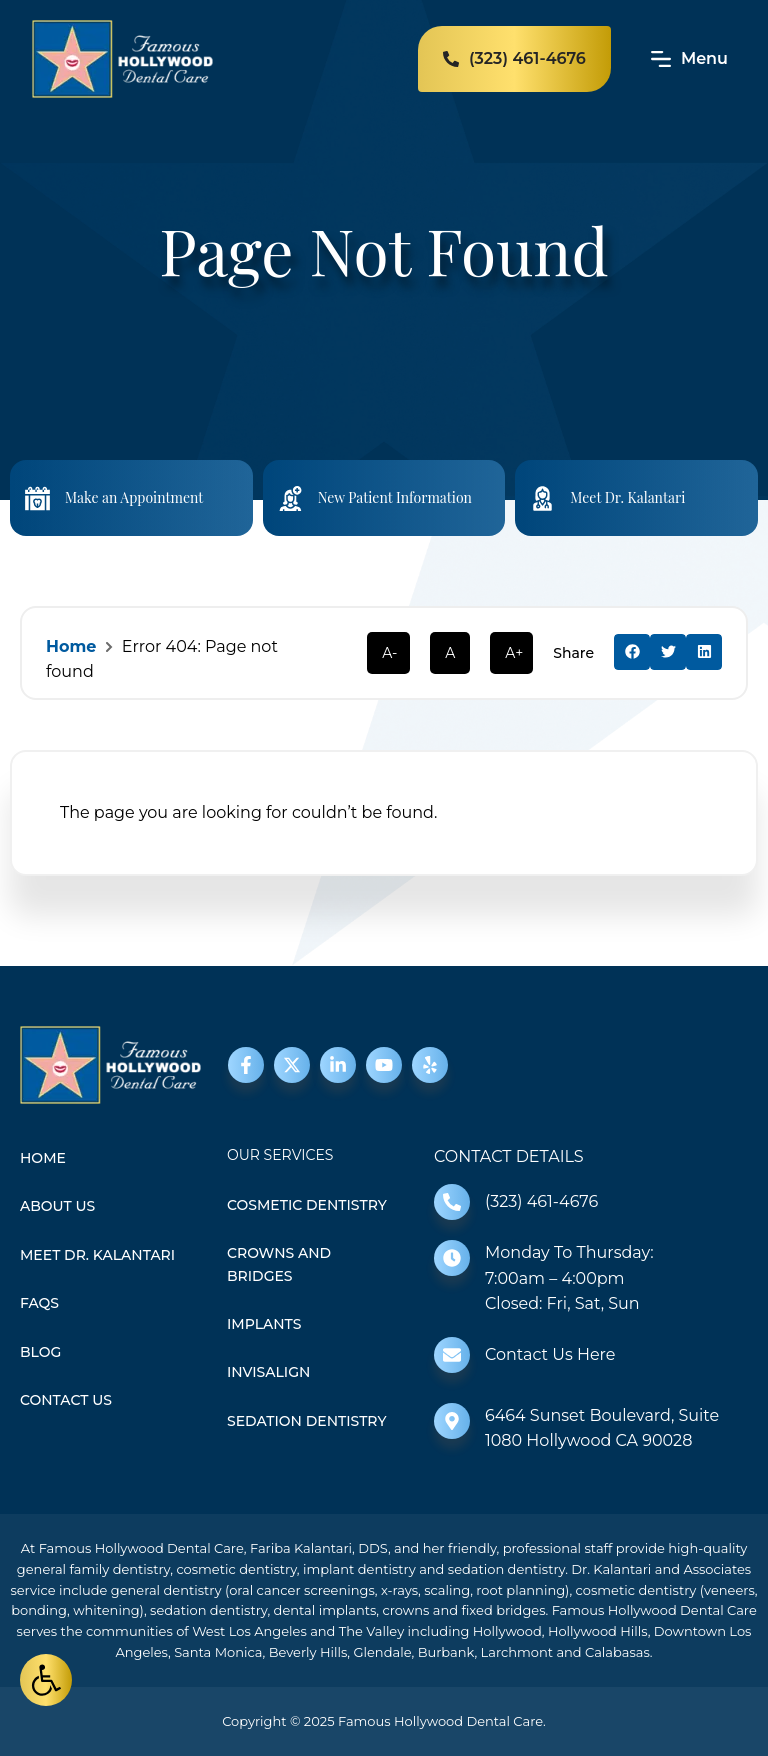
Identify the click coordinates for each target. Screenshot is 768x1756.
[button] (632, 652)
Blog (40, 1352)
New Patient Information (395, 497)
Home (71, 646)
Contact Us (66, 1400)
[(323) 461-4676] (452, 1202)
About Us (57, 1206)
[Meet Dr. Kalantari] (542, 498)
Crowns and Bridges (279, 1264)
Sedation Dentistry (306, 1421)
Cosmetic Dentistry (307, 1205)
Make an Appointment (134, 497)
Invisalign (268, 1372)
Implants (264, 1324)
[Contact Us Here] (452, 1355)
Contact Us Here (550, 1354)
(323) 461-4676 (541, 1201)
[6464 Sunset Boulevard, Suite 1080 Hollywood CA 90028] (452, 1421)
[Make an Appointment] (37, 498)
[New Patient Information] (290, 498)
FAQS (39, 1303)
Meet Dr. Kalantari (627, 497)
